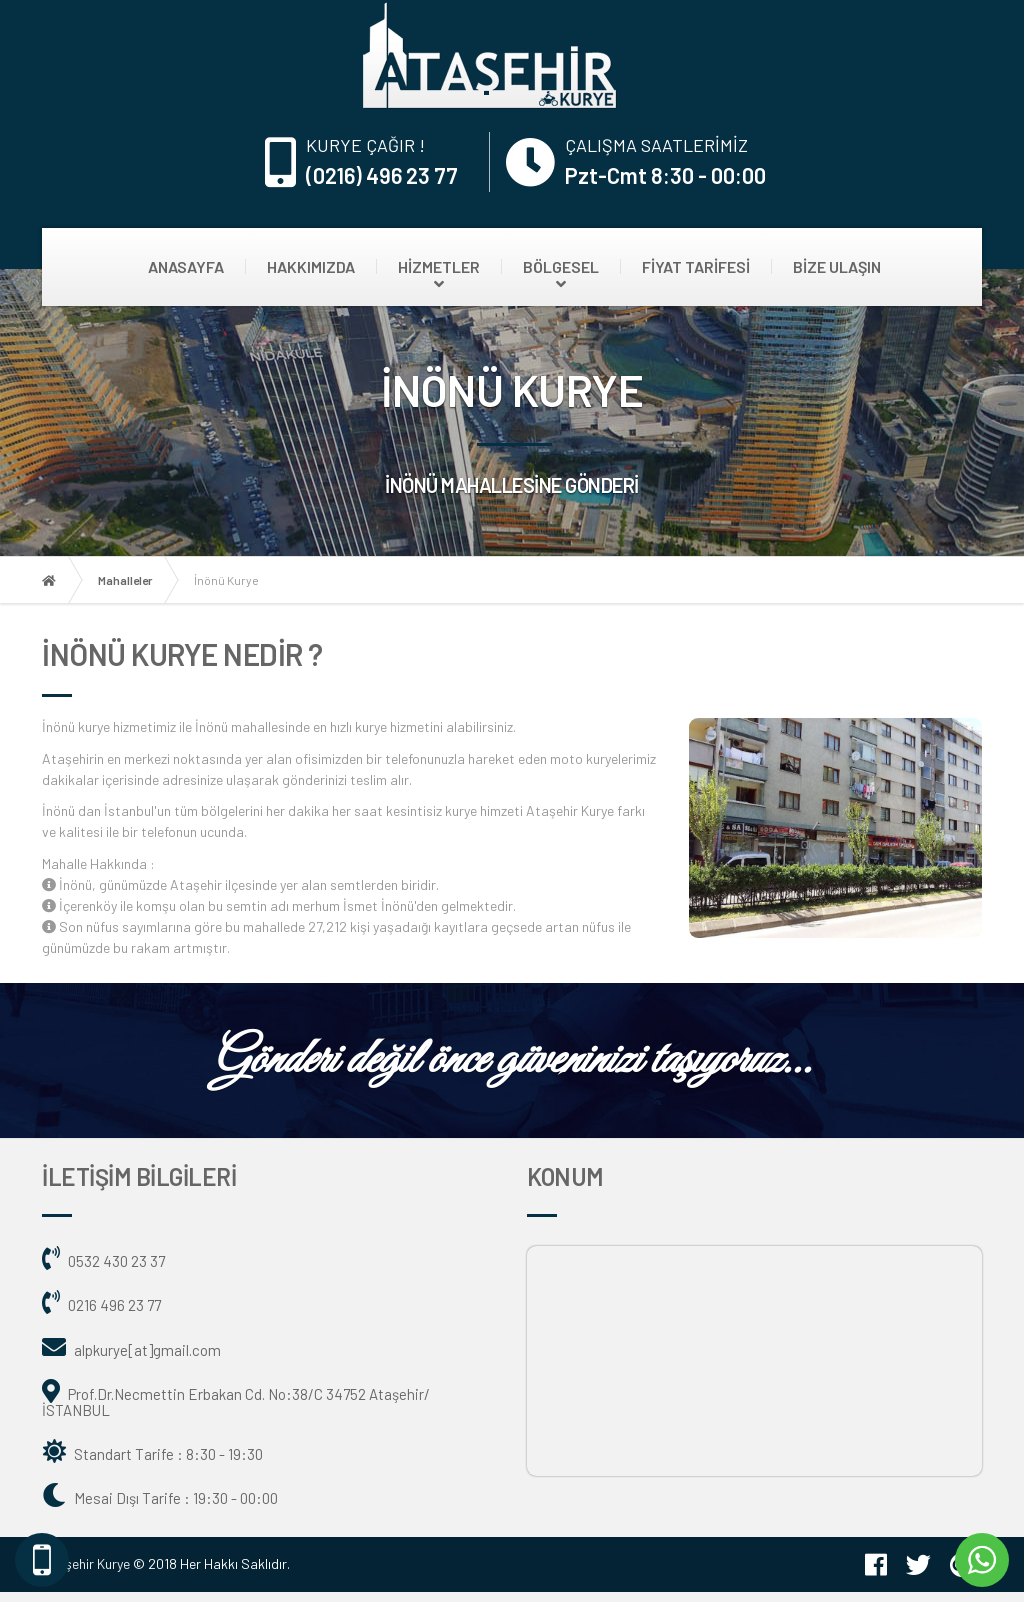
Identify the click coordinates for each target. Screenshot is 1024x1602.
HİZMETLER (439, 266)
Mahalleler (125, 580)
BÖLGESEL (561, 266)
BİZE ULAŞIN (837, 266)
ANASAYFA (186, 266)
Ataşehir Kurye (86, 1563)
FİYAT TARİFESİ (696, 266)
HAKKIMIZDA (311, 266)
